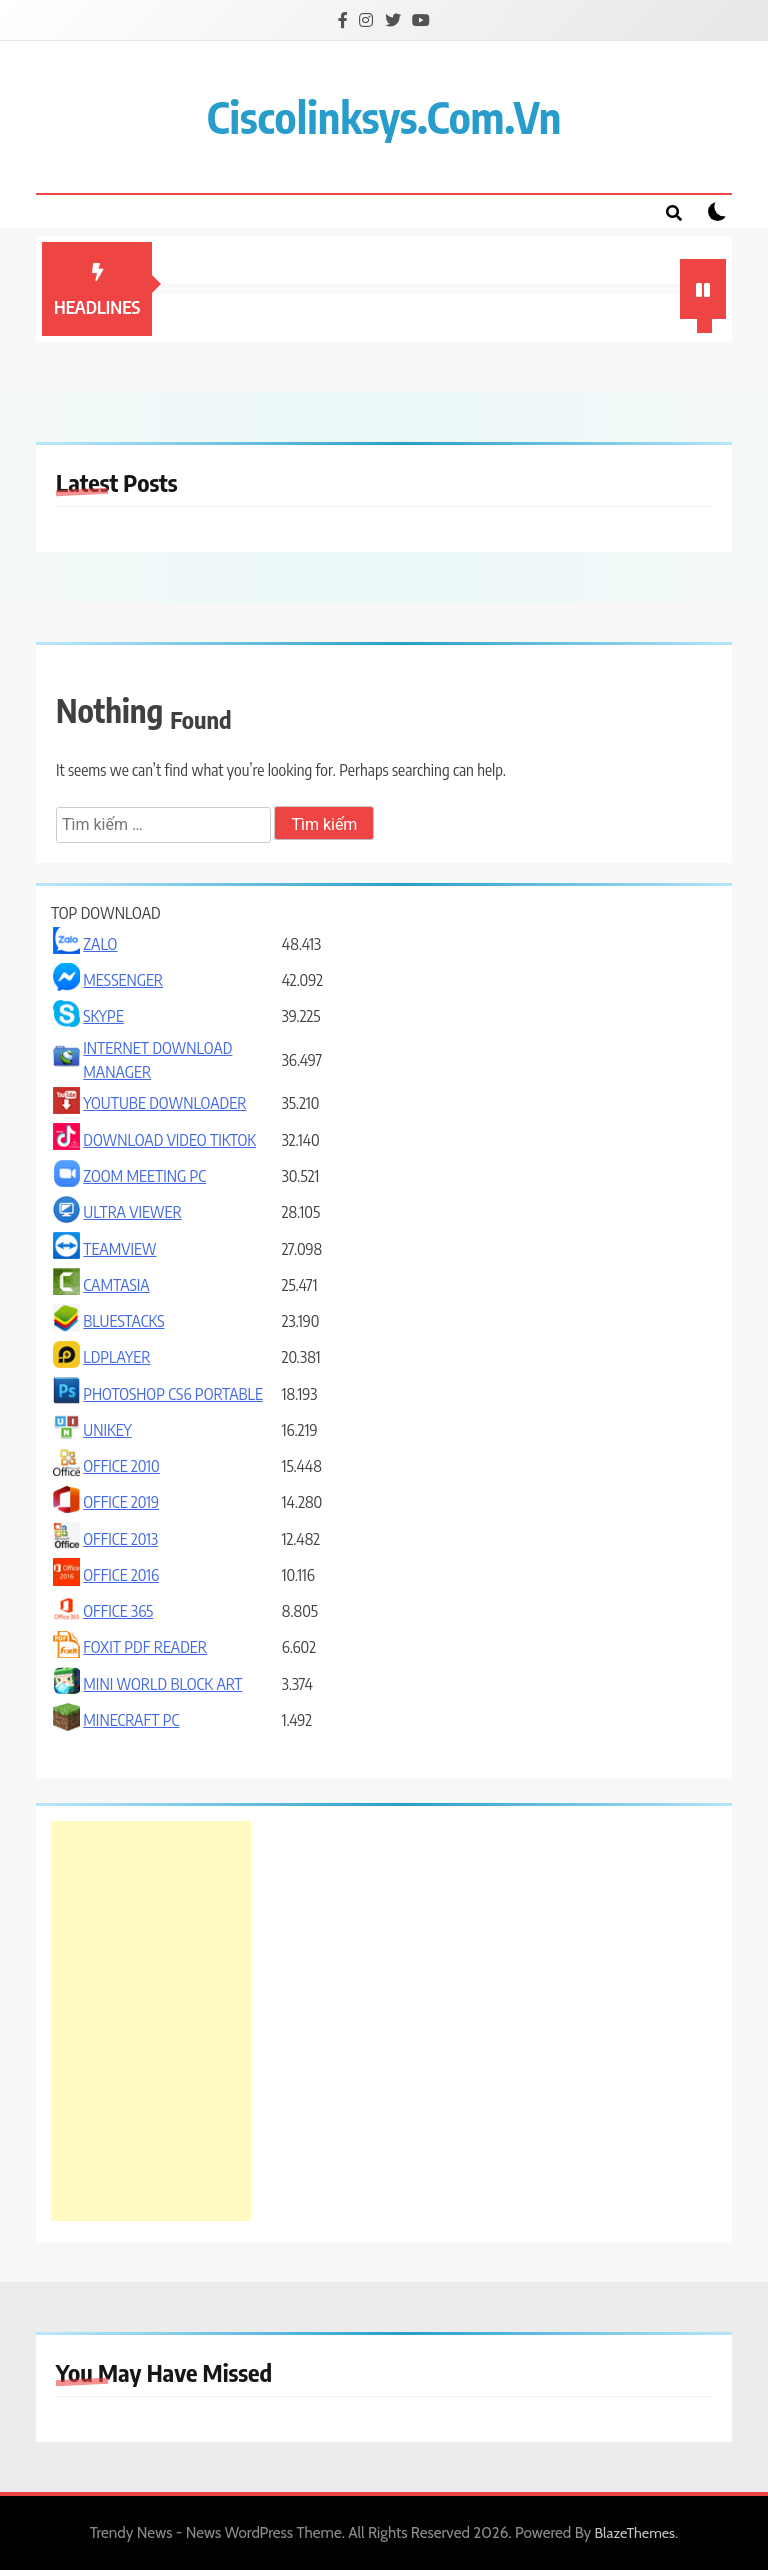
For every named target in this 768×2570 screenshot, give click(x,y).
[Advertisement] (151, 2021)
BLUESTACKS (123, 1321)
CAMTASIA (116, 1285)
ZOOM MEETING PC (144, 1176)
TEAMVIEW (119, 1249)
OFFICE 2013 (120, 1539)
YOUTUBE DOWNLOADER (164, 1103)
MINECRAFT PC (131, 1720)
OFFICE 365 (118, 1611)
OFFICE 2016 (121, 1575)
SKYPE (103, 1016)
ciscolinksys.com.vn (384, 116)
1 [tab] (707, 328)
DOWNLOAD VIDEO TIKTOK (169, 1140)
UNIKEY (107, 1430)
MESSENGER (123, 980)
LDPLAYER (116, 1357)
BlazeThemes (635, 2533)
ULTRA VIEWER (132, 1212)
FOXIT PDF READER (145, 1647)
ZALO (100, 944)
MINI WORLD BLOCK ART (162, 1684)
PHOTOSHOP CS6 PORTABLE (173, 1394)
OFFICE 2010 (121, 1466)
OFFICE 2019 (121, 1502)
